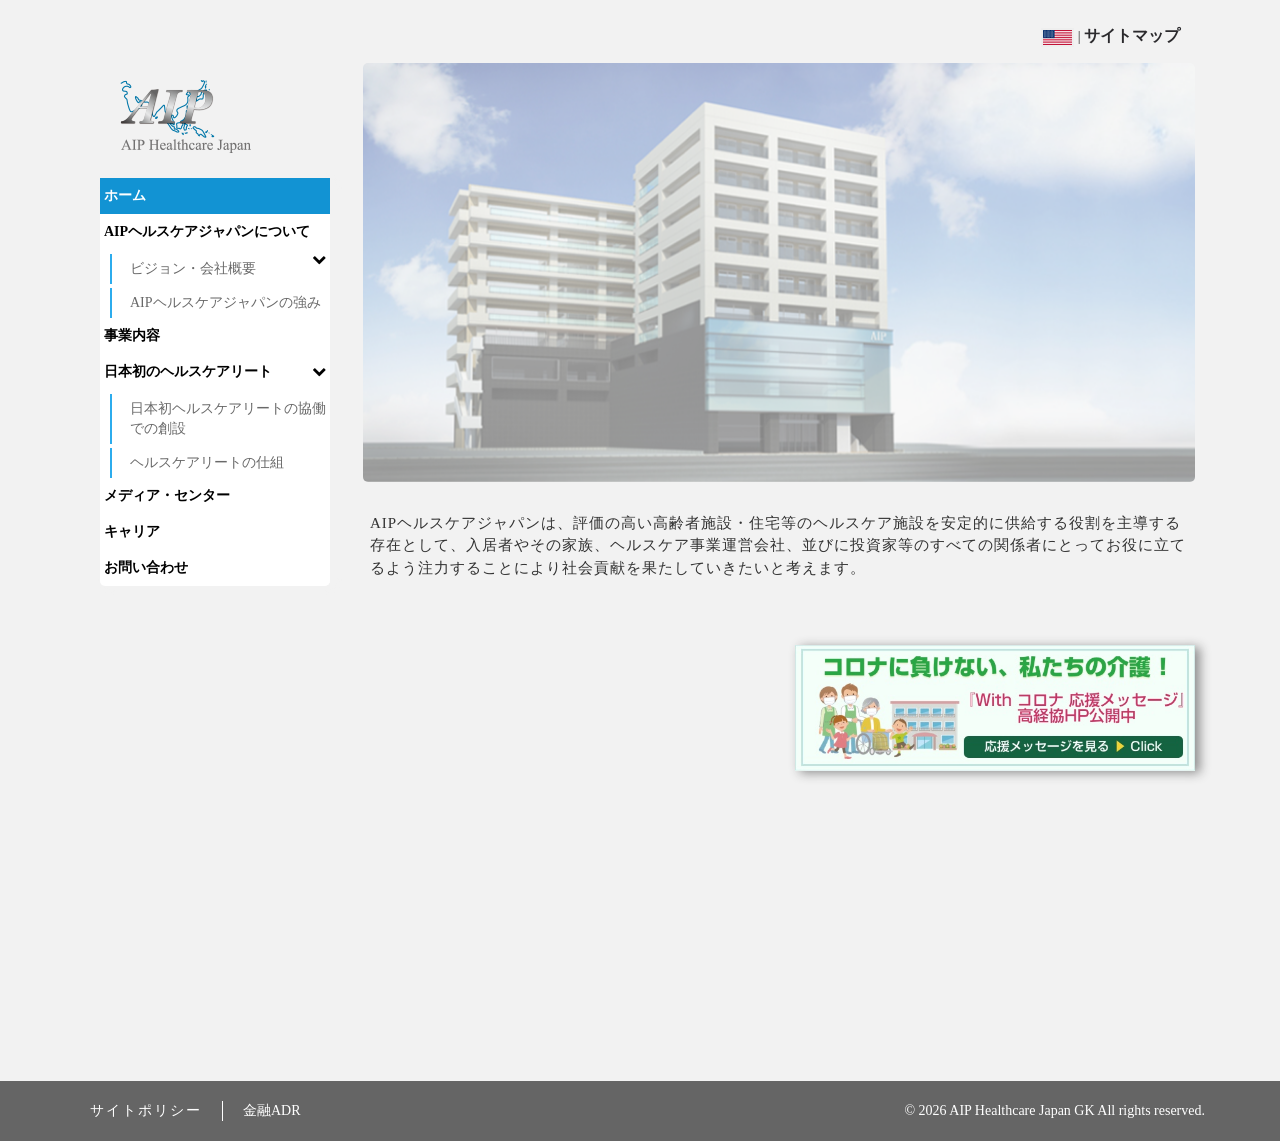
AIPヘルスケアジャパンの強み (225, 302)
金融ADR (272, 1110)
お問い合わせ (146, 567)
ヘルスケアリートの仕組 (207, 462)
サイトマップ (1132, 35)
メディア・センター (167, 495)
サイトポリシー (146, 1110)
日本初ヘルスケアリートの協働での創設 (228, 418)
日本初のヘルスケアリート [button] (215, 371)
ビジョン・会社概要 (193, 268)
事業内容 (132, 335)
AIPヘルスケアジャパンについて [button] (215, 237)
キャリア (132, 531)
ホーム (125, 195)
